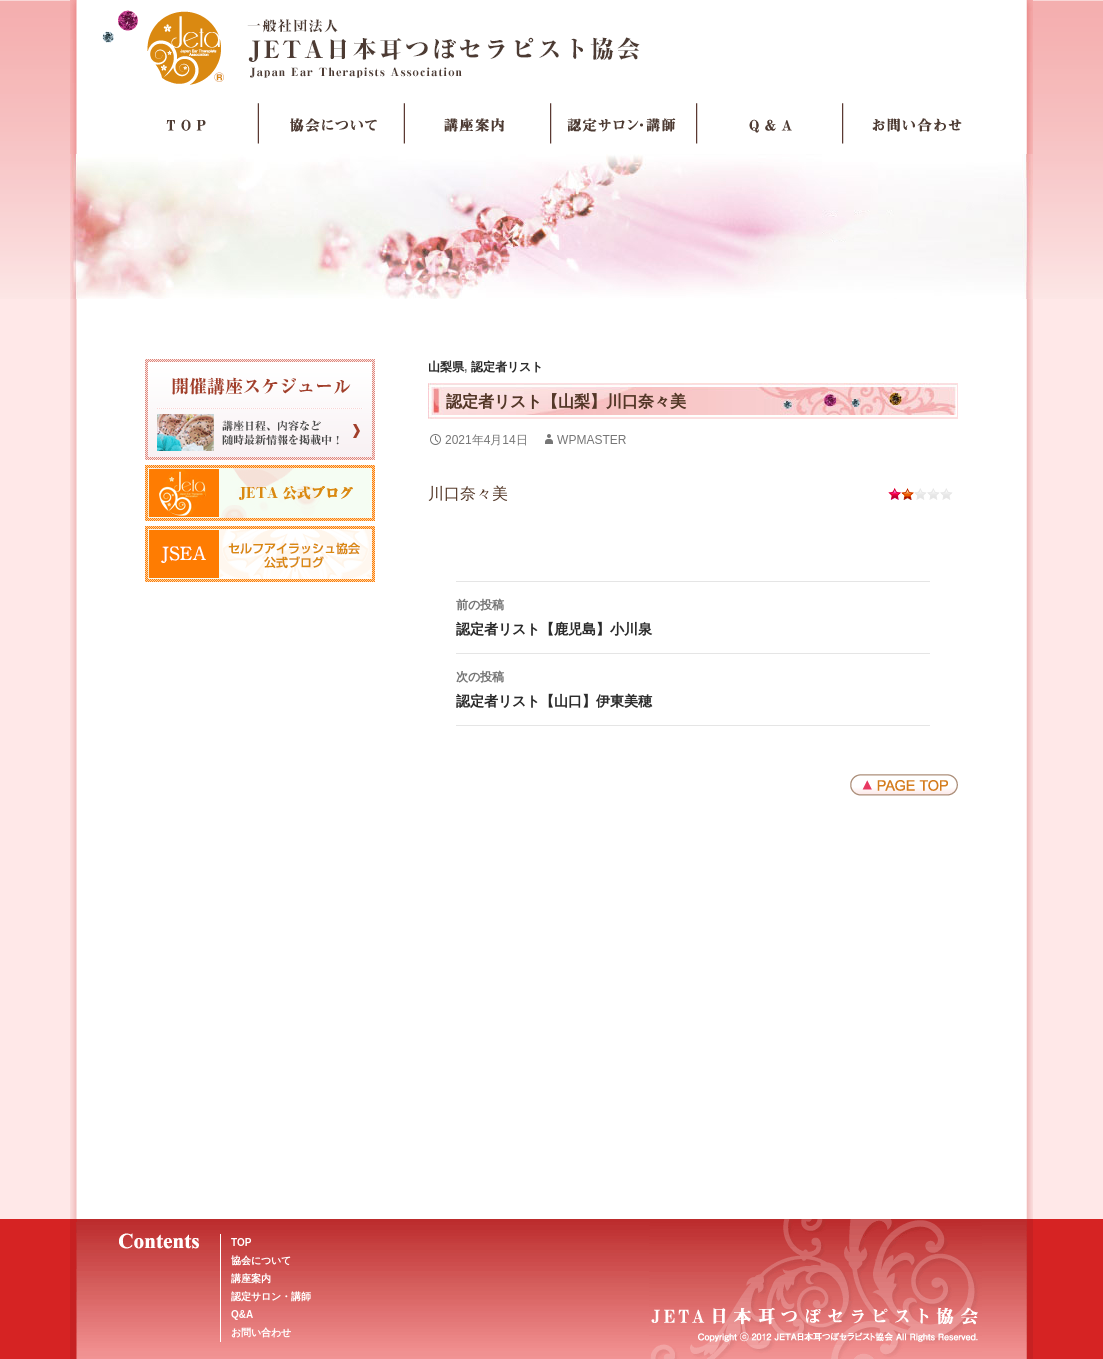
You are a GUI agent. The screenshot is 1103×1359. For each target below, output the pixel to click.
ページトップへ (904, 785)
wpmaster (591, 440)
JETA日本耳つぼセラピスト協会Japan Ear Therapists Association (551, 47)
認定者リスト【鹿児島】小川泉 (693, 615)
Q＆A (770, 124)
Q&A (242, 1314)
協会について (332, 124)
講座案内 (478, 124)
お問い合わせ (916, 124)
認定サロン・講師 (624, 124)
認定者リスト (507, 367)
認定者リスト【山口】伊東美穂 (693, 687)
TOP (186, 124)
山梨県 (446, 367)
